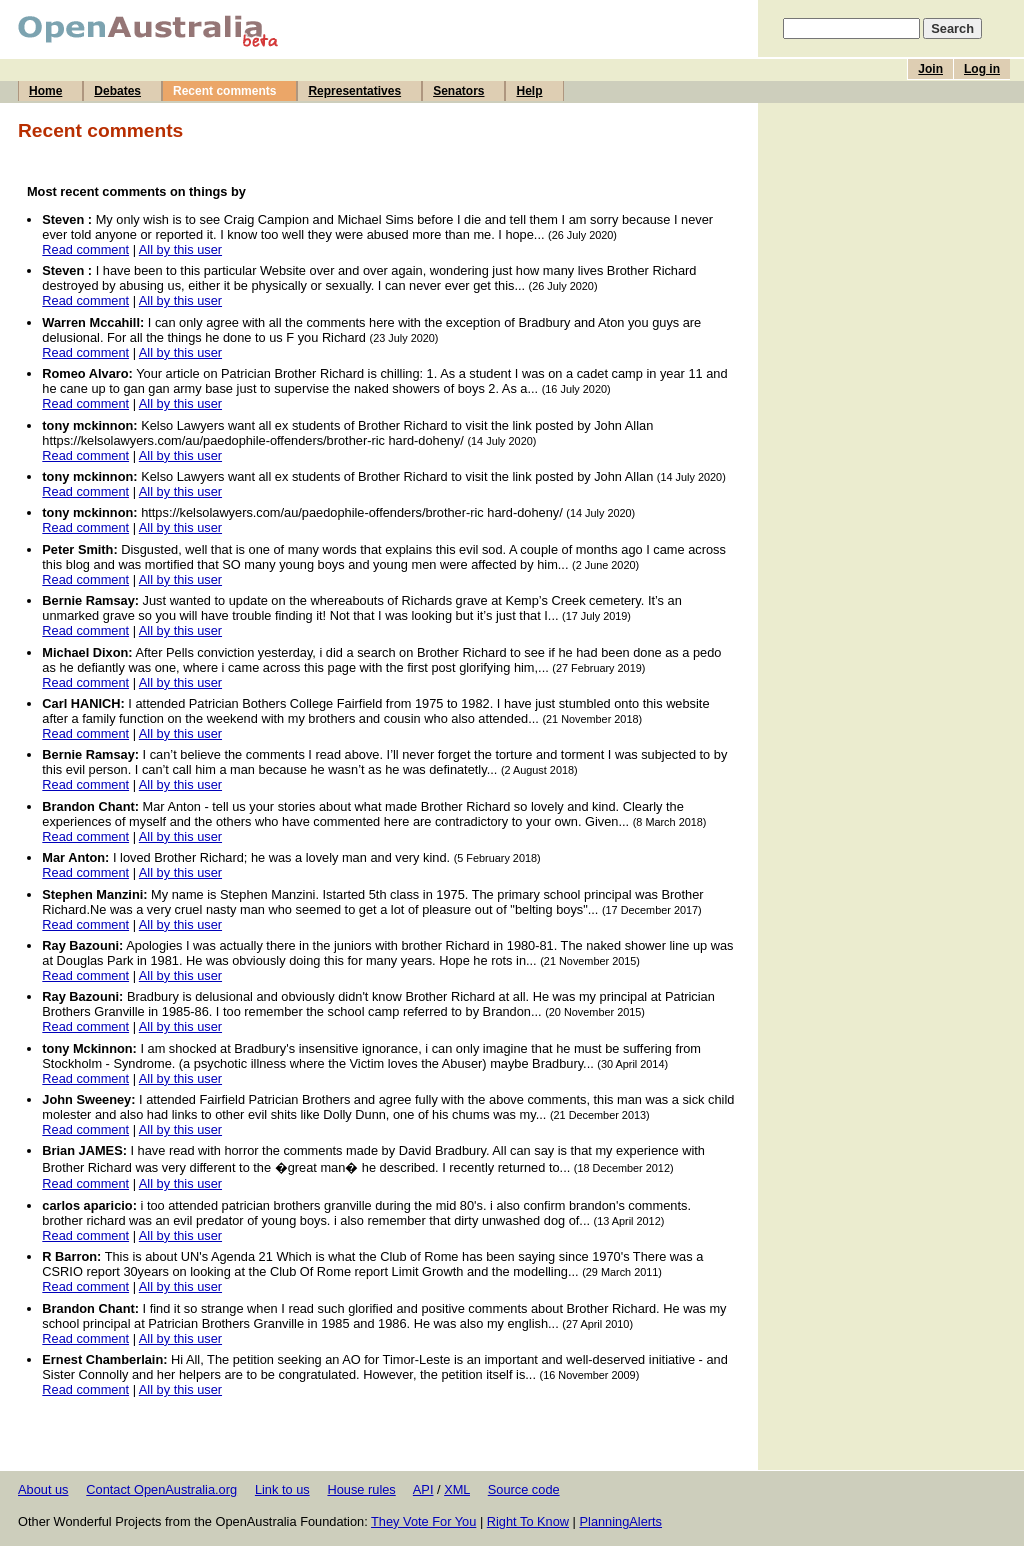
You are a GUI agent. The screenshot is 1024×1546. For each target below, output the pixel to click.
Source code (524, 1489)
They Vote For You (423, 1521)
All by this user (180, 249)
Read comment (85, 249)
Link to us (282, 1489)
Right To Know (528, 1521)
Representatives (354, 91)
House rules (361, 1489)
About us (43, 1489)
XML (457, 1489)
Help (529, 91)
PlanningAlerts (621, 1521)
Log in (982, 69)
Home (45, 91)
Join (930, 69)
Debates (117, 91)
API (423, 1489)
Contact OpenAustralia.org (161, 1489)
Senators (458, 91)
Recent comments (224, 91)
